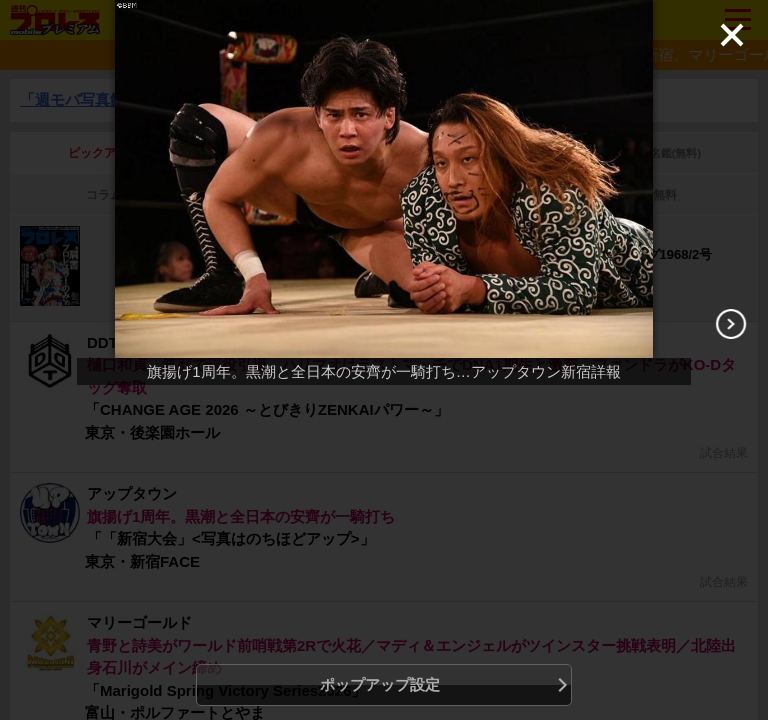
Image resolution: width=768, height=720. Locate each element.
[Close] (732, 35)
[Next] (731, 324)
